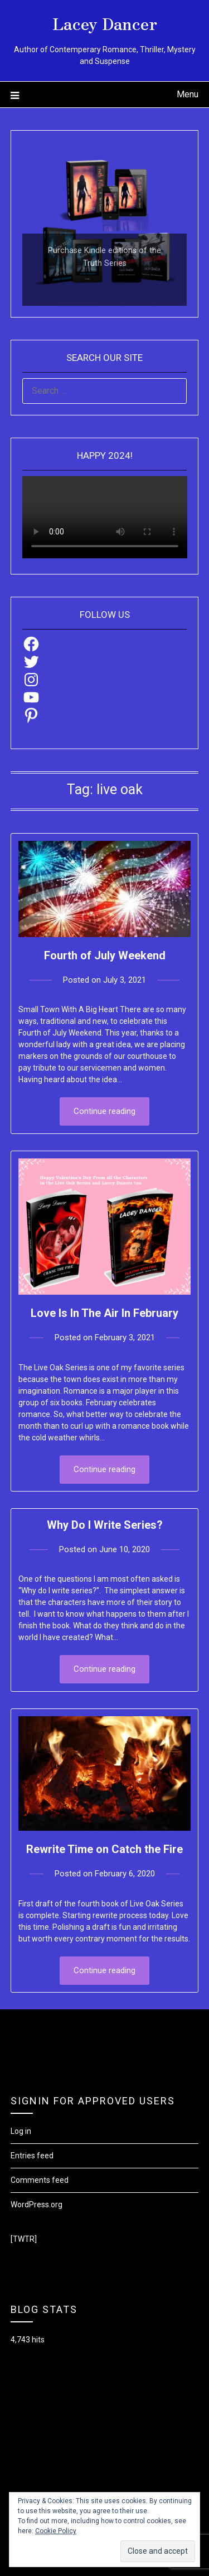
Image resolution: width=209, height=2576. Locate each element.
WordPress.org (36, 2204)
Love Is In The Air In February (104, 1313)
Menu (187, 94)
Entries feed (32, 2155)
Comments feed (40, 2180)
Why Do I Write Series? (105, 1525)
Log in (21, 2131)
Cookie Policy (55, 2531)
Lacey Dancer (104, 22)
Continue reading (104, 1111)
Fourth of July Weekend (105, 955)
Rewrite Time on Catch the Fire (104, 1849)
